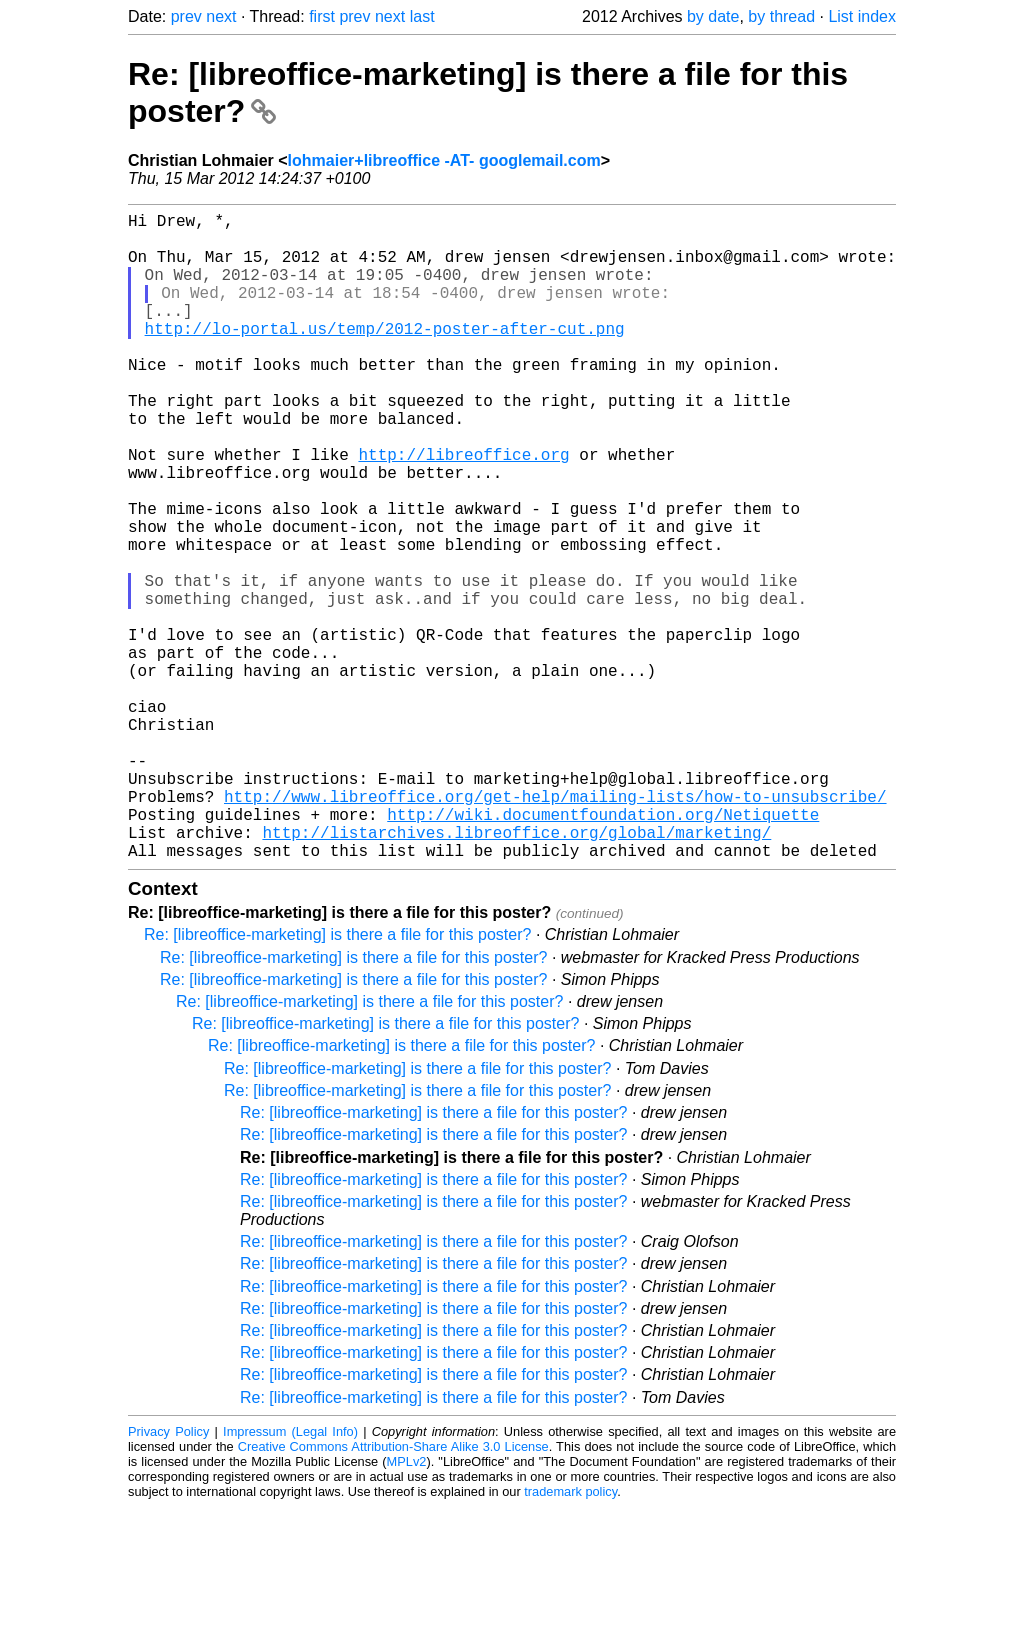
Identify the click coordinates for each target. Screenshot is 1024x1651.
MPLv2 (407, 1605)
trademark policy (570, 1635)
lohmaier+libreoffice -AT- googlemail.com (444, 160)
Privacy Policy (168, 1575)
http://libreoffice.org (463, 510)
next (221, 16)
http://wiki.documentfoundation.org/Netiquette (603, 950)
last (422, 16)
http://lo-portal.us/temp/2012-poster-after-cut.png (385, 356)
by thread (781, 16)
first (322, 16)
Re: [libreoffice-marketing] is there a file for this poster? (337, 1078)
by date (713, 16)
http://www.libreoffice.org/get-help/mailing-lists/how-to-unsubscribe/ (555, 928)
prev (186, 16)
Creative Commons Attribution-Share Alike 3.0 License (393, 1590)
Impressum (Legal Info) (290, 1575)
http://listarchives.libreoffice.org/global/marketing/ (516, 972)
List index (862, 16)
